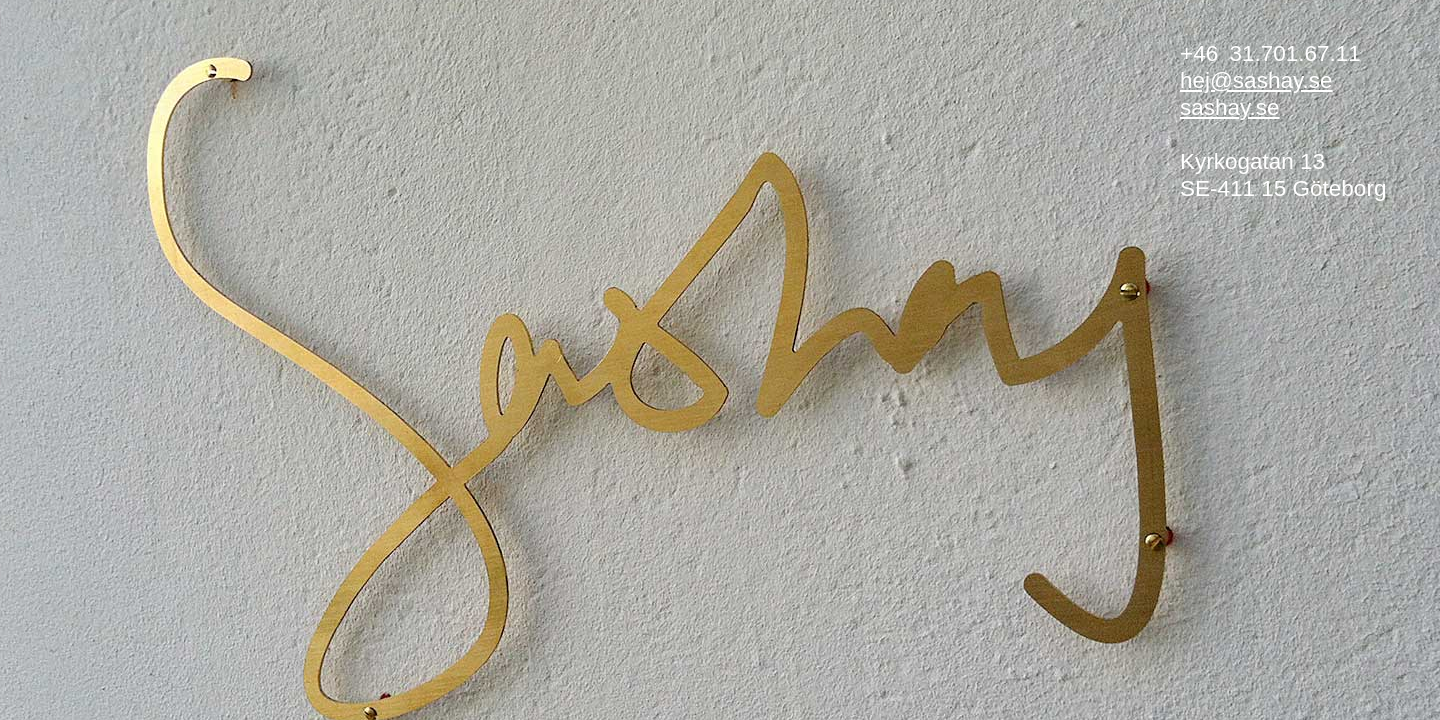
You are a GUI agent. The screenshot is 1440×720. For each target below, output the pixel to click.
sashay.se (1230, 107)
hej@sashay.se (1256, 80)
